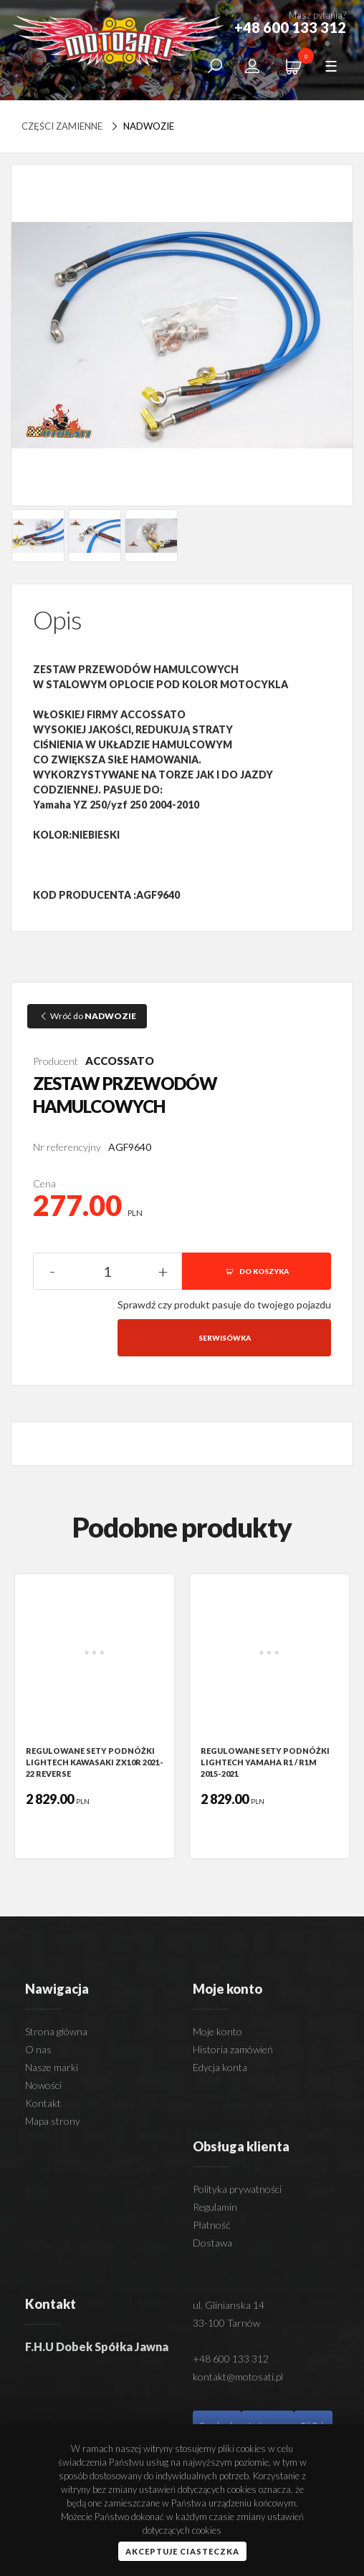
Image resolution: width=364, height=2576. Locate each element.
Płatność (211, 2225)
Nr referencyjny (67, 1147)
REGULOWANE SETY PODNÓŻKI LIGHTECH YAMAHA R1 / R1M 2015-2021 (265, 1762)
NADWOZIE (141, 126)
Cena (44, 1183)
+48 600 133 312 (231, 2359)
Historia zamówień (233, 2049)
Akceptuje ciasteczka (182, 2551)
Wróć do (87, 1015)
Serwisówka (224, 1337)
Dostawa (212, 2243)
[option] (94, 1716)
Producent (55, 1061)
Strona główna (56, 2031)
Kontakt (43, 2103)
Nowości (43, 2085)
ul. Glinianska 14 (228, 2305)
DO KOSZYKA (257, 1271)
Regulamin (215, 2207)
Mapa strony (52, 2121)
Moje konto (217, 2031)
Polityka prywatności (237, 2189)
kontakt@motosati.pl (238, 2376)
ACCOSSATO (119, 1060)
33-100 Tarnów (226, 2323)
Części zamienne (61, 126)
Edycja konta (220, 2067)
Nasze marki (51, 2067)
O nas (38, 2049)
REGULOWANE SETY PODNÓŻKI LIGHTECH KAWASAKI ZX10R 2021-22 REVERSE (94, 1762)
